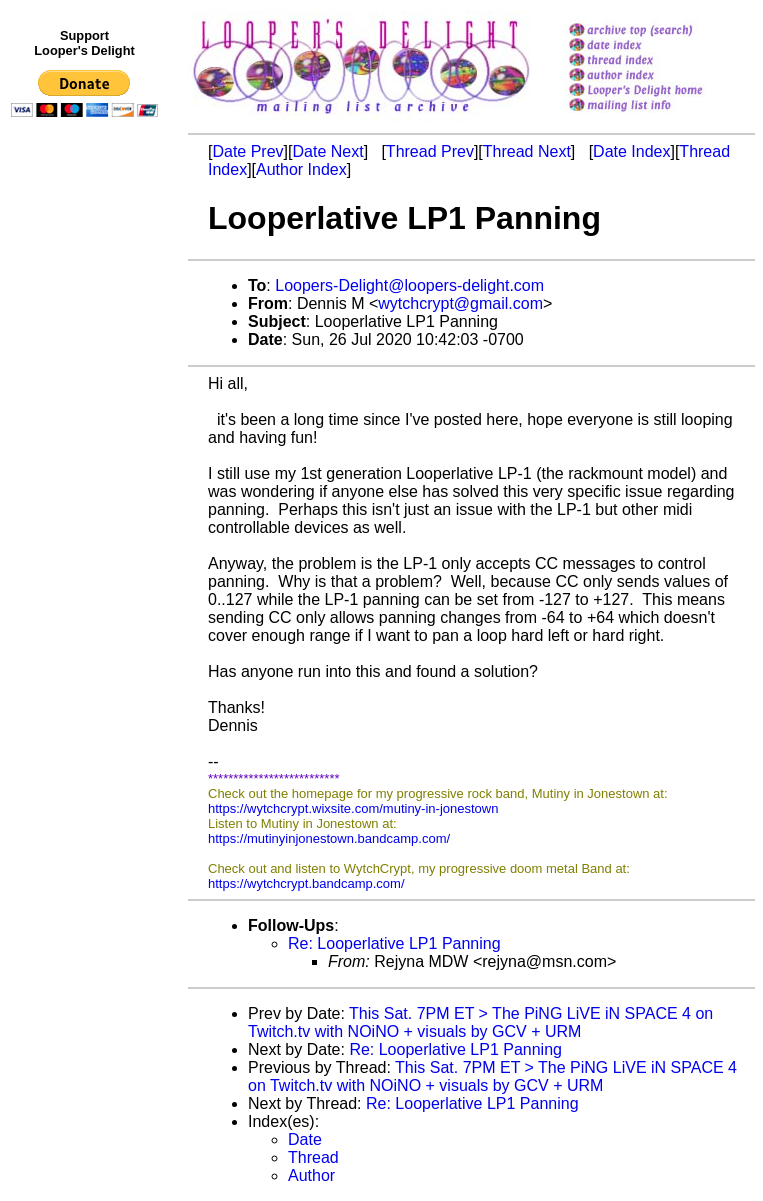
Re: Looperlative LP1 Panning (394, 943)
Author (311, 1175)
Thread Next (527, 151)
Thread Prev (430, 151)
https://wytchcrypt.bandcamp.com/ (306, 883)
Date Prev (247, 151)
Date (305, 1139)
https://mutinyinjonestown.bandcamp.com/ (329, 838)
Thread (313, 1157)
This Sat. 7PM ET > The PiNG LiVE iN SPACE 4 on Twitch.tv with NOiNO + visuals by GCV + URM (480, 1022)
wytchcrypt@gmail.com (460, 303)
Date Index (631, 151)
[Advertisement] (88, 537)
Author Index (301, 169)
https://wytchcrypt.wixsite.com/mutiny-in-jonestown (353, 808)
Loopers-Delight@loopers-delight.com (409, 285)
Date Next (327, 151)
